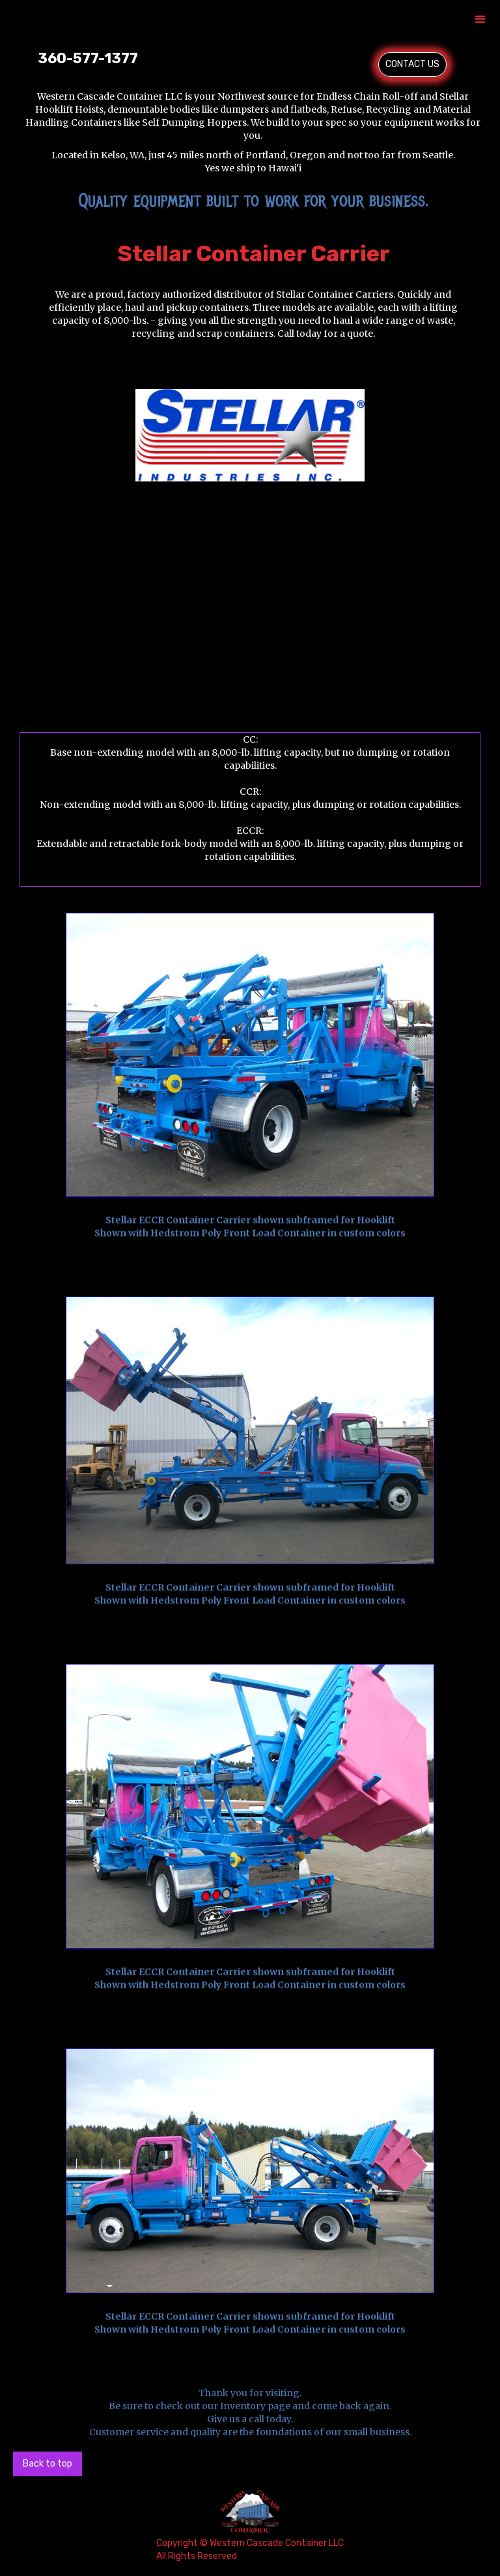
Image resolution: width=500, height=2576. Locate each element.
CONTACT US (412, 64)
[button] (480, 19)
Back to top (47, 2463)
